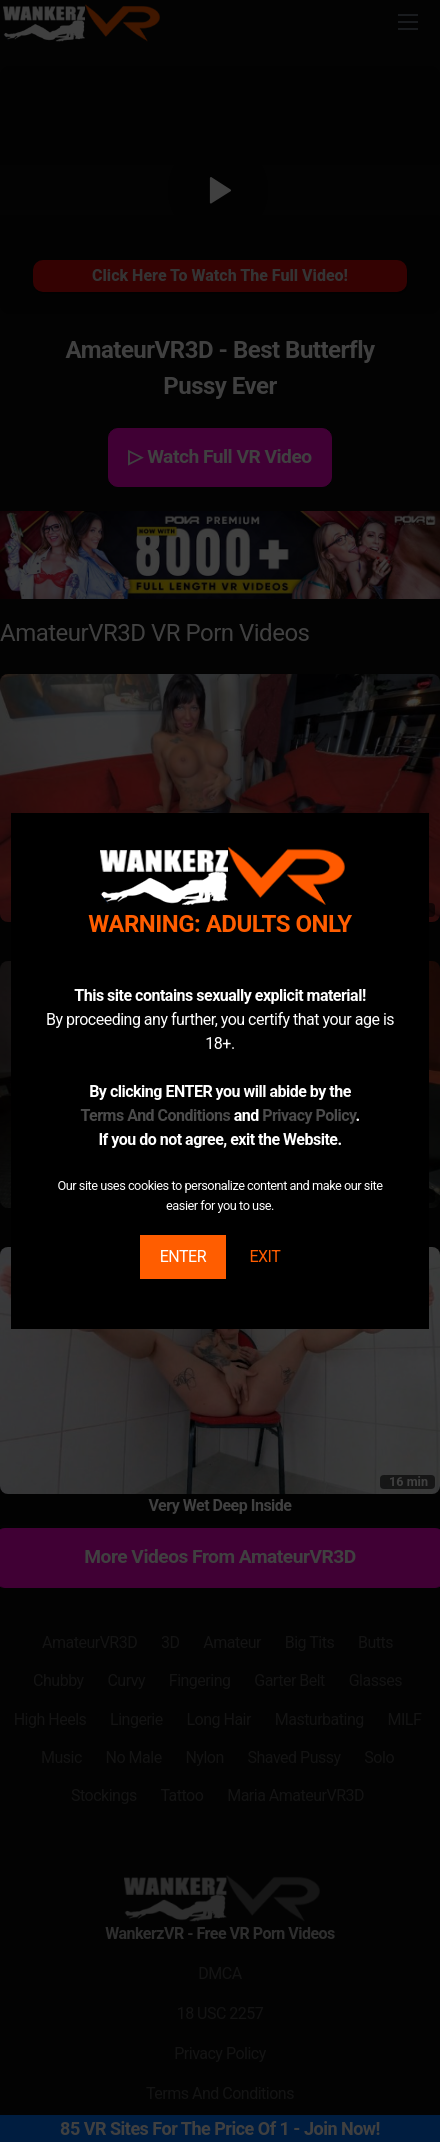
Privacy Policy (308, 1115)
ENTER (183, 1256)
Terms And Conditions (155, 1115)
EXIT (264, 1256)
